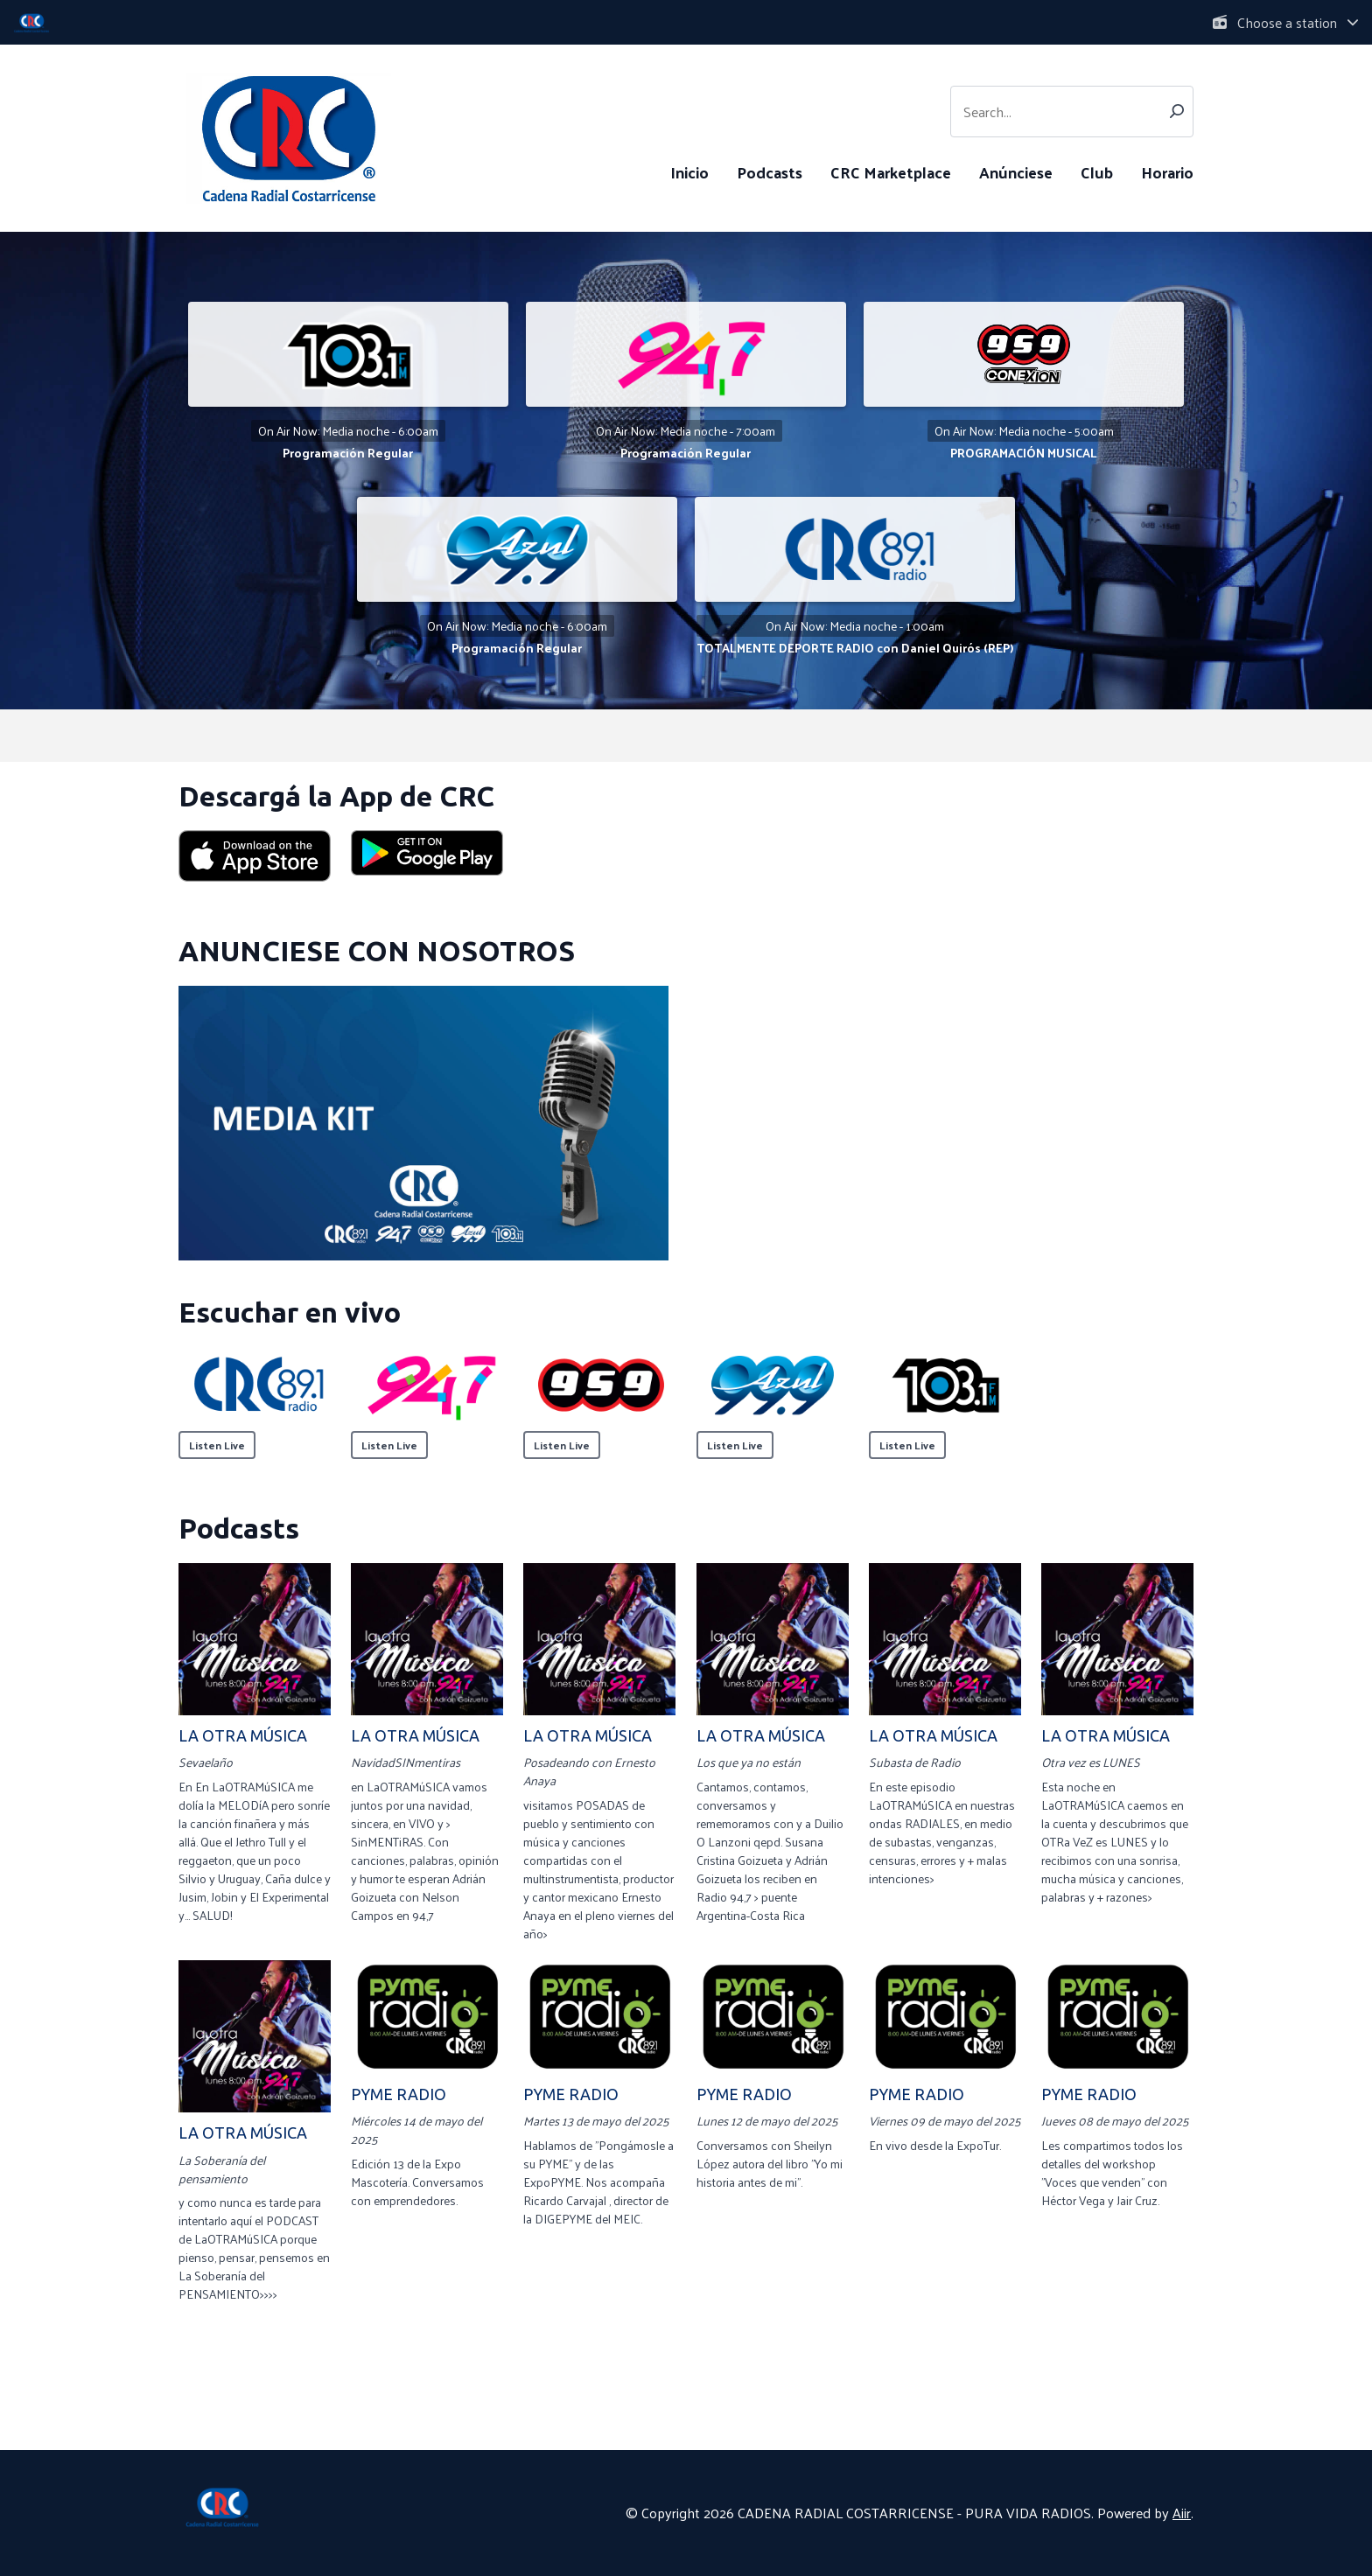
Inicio (689, 171)
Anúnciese (1016, 171)
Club (1097, 171)
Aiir (1181, 2512)
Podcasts (769, 171)
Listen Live (217, 1445)
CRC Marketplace (890, 171)
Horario (1167, 171)
